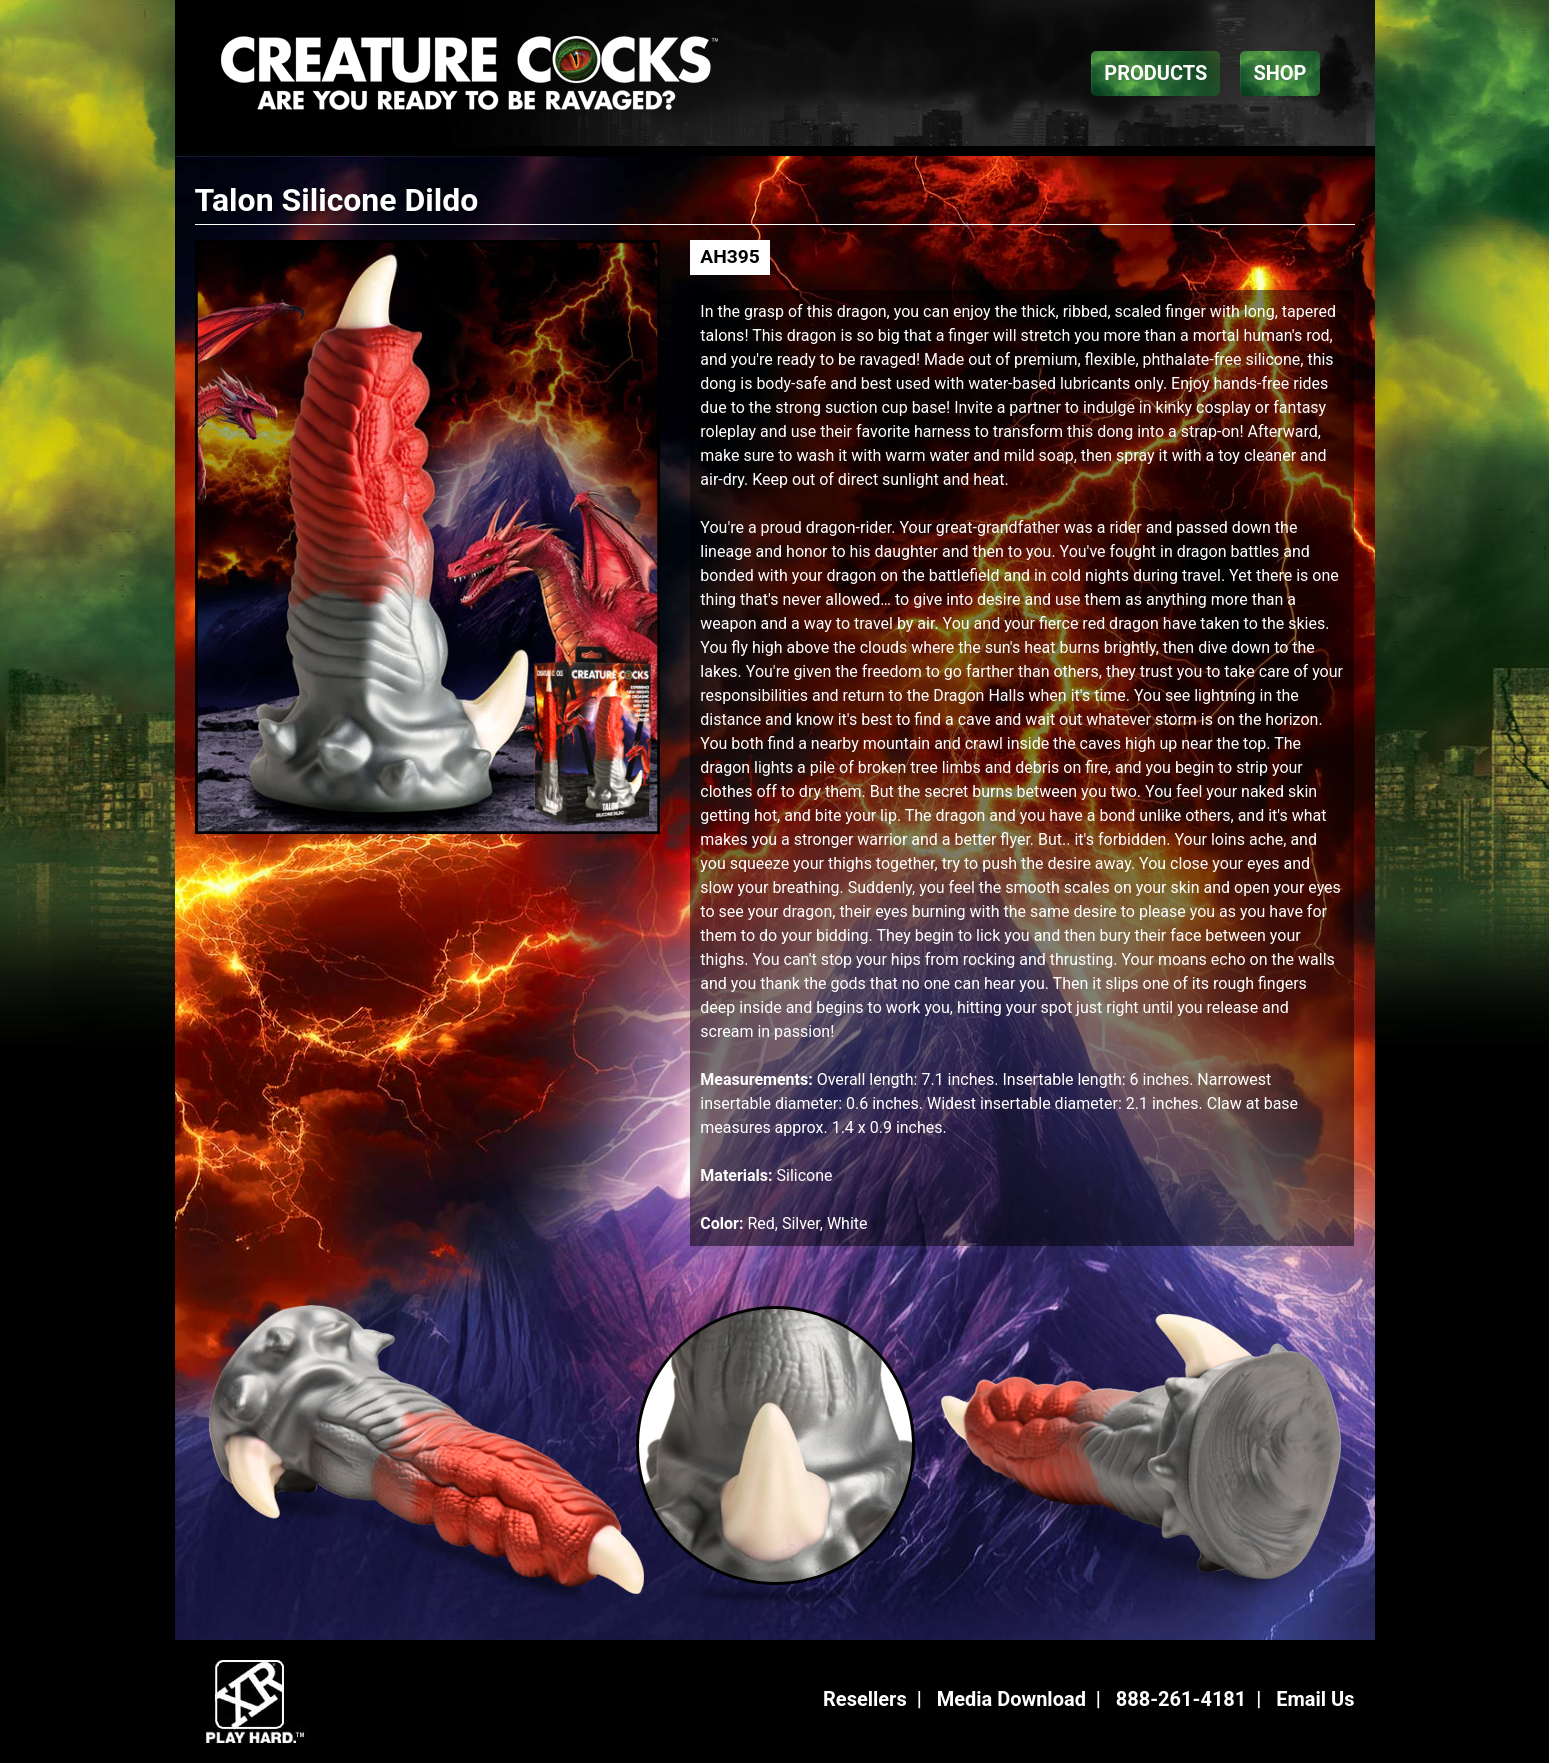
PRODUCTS (1155, 73)
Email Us (1315, 1699)
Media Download (1011, 1699)
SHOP (1279, 73)
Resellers (865, 1699)
